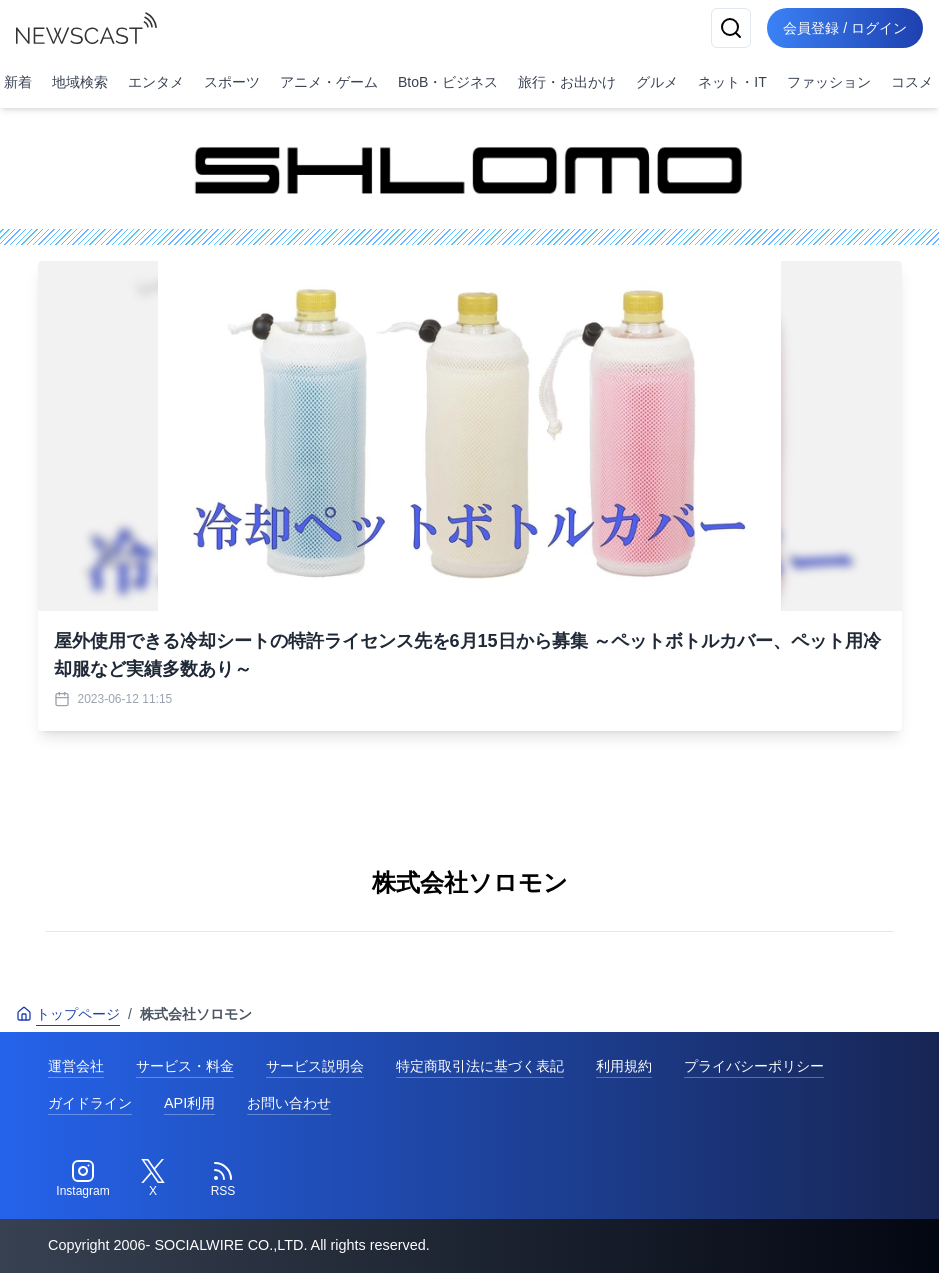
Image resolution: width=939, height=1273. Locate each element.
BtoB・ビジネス (448, 82)
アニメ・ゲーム (329, 82)
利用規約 (624, 1066)
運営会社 (76, 1066)
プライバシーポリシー (754, 1066)
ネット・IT (732, 82)
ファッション (829, 82)
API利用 (189, 1103)
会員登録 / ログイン (845, 28)
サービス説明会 (315, 1066)
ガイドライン (90, 1103)
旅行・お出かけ (567, 82)
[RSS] (223, 1179)
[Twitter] (153, 1179)
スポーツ (232, 82)
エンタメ (156, 82)
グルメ (657, 82)
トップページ (68, 1014)
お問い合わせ (289, 1103)
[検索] (731, 28)
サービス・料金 (185, 1066)
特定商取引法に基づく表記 (480, 1066)
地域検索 (80, 82)
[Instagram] (83, 1179)
